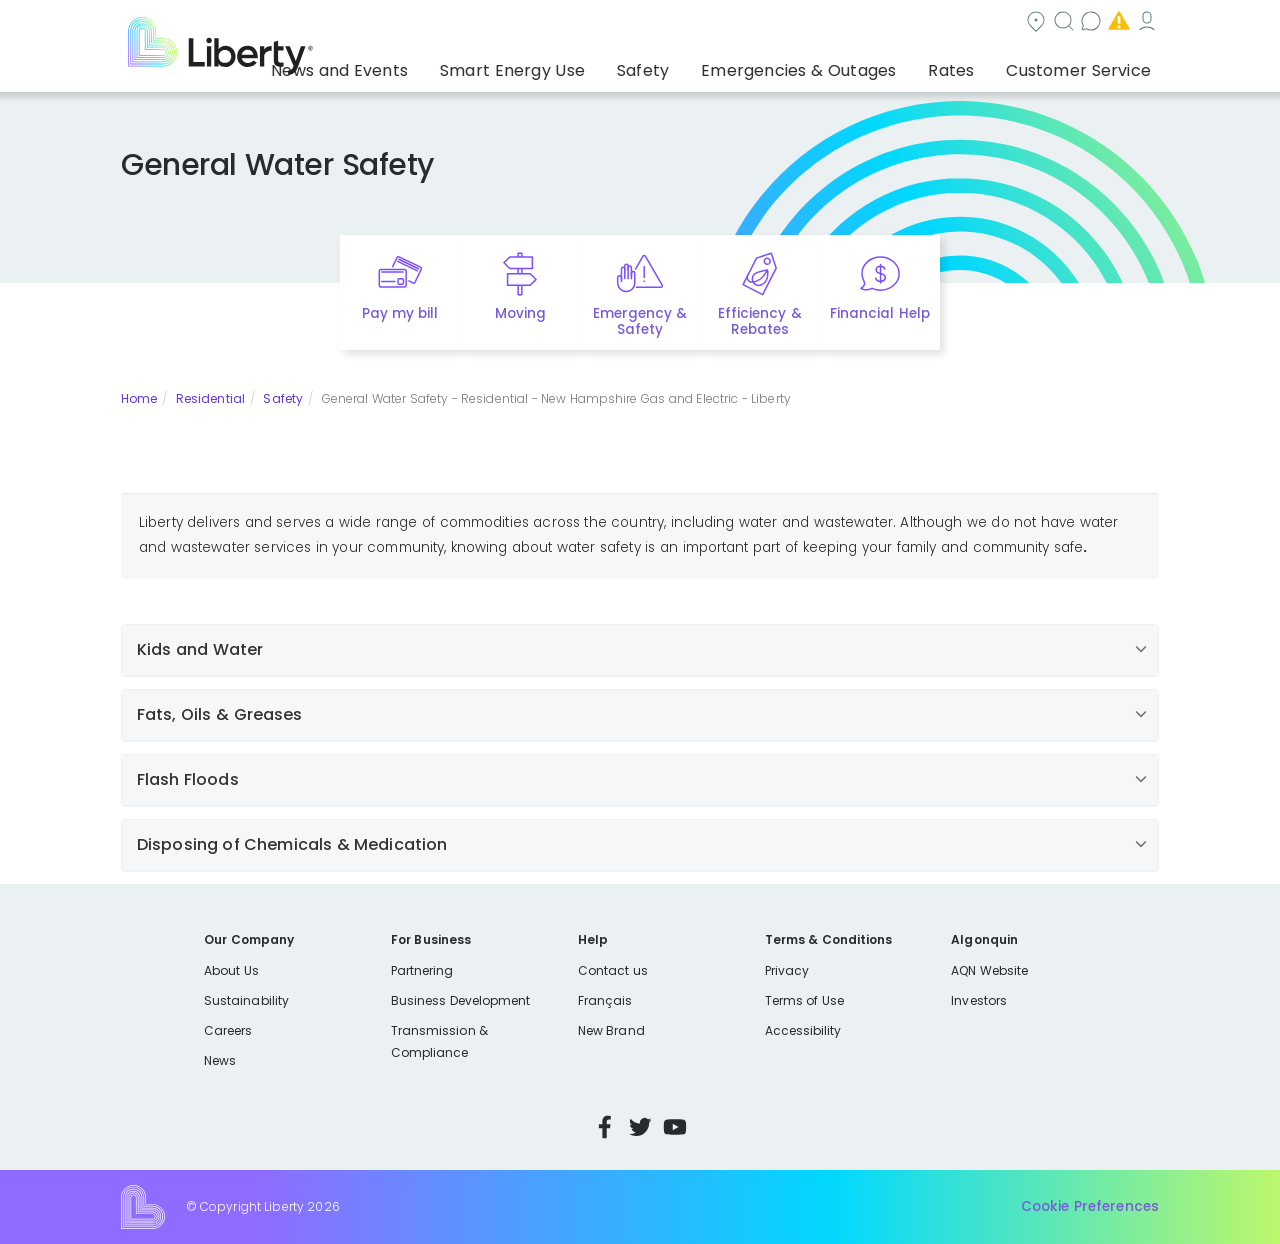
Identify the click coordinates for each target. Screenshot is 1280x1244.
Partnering (422, 970)
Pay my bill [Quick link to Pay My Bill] (400, 313)
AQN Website (989, 970)
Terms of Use (805, 1000)
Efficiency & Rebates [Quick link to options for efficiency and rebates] (759, 322)
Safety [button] (695, 65)
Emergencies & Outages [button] (834, 65)
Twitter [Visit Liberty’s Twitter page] (640, 1127)
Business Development (461, 1000)
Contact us (865, 23)
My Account (1115, 23)
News (220, 1060)
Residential (210, 398)
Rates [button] (971, 65)
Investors (979, 1000)
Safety (283, 398)
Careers (228, 1030)
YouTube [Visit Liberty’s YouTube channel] (675, 1127)
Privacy (787, 970)
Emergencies (989, 23)
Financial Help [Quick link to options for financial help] (879, 313)
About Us (231, 970)
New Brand (611, 1030)
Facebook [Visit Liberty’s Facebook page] (605, 1127)
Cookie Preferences (1090, 1206)
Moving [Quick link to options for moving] (520, 313)
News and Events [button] (427, 65)
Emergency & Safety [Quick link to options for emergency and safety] (640, 322)
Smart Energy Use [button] (580, 65)
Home (139, 398)
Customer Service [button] (1084, 65)
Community (652, 23)
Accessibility (803, 1030)
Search (760, 23)
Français (605, 1000)
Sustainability (246, 1000)
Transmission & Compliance (439, 1041)
